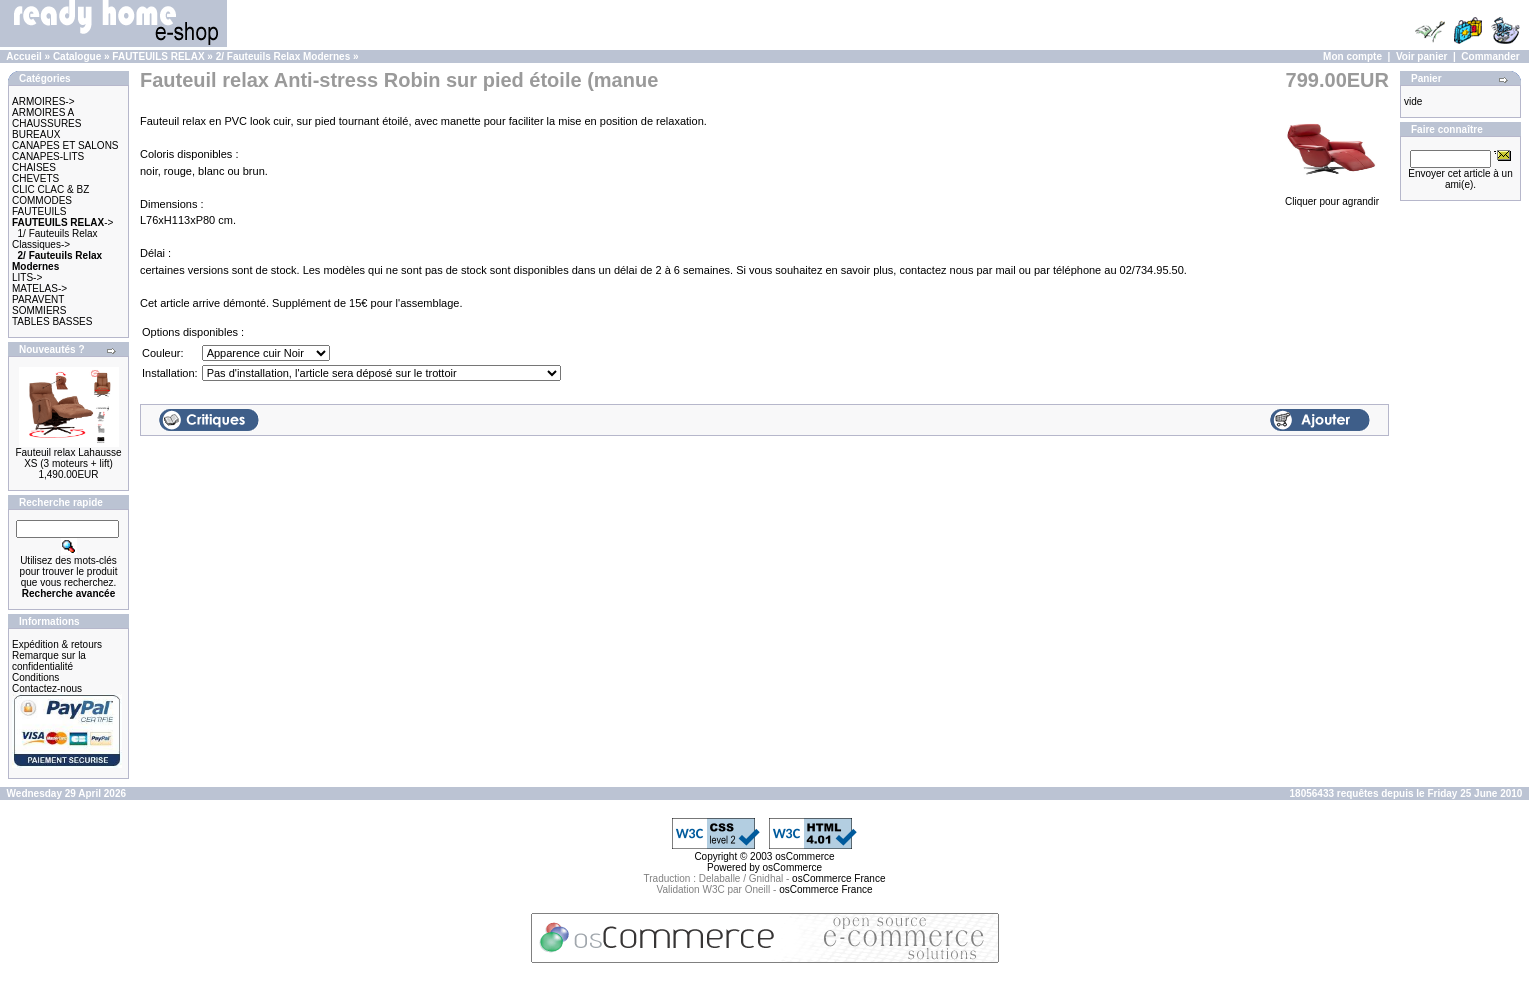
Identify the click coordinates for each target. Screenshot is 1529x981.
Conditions (35, 677)
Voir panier (1422, 56)
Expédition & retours (57, 644)
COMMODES (42, 200)
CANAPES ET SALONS (65, 145)
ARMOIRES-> (43, 101)
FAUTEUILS (39, 211)
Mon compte (1352, 56)
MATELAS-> (39, 288)
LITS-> (27, 277)
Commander (1490, 56)
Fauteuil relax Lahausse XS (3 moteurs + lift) (68, 458)
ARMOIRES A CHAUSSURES (46, 118)
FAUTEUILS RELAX (158, 56)
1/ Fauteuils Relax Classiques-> (55, 239)
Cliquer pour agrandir (1332, 196)
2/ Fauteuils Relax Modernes (283, 56)
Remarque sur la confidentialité (49, 661)
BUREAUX (36, 134)
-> (62, 222)
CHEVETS (35, 178)
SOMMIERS (39, 310)
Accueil (24, 56)
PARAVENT (38, 299)
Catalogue (77, 56)
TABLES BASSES (52, 321)
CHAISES (34, 167)
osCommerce (804, 856)
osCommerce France (838, 878)
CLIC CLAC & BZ (50, 189)
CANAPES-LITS (48, 156)
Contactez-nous (47, 688)
